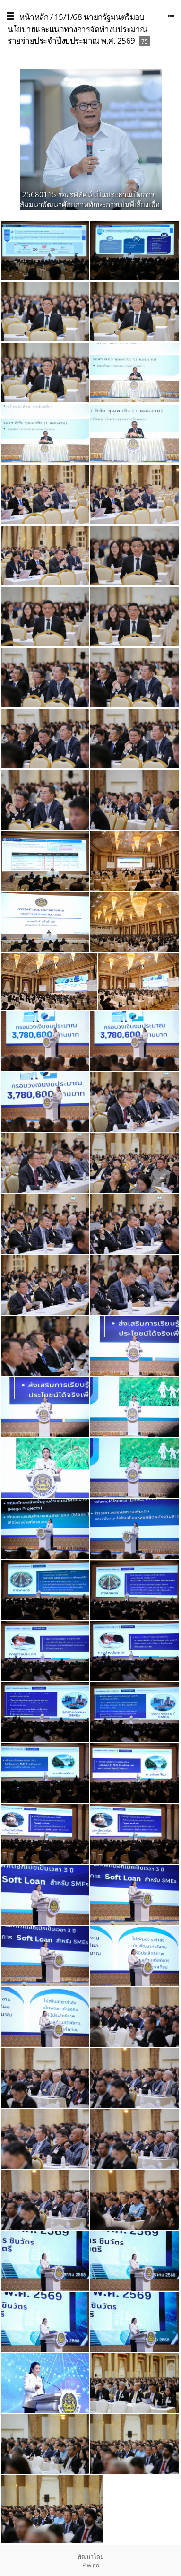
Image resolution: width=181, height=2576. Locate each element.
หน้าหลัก (33, 16)
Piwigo (90, 2565)
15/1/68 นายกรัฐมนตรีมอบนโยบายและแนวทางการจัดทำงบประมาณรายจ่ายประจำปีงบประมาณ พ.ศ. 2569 (77, 28)
